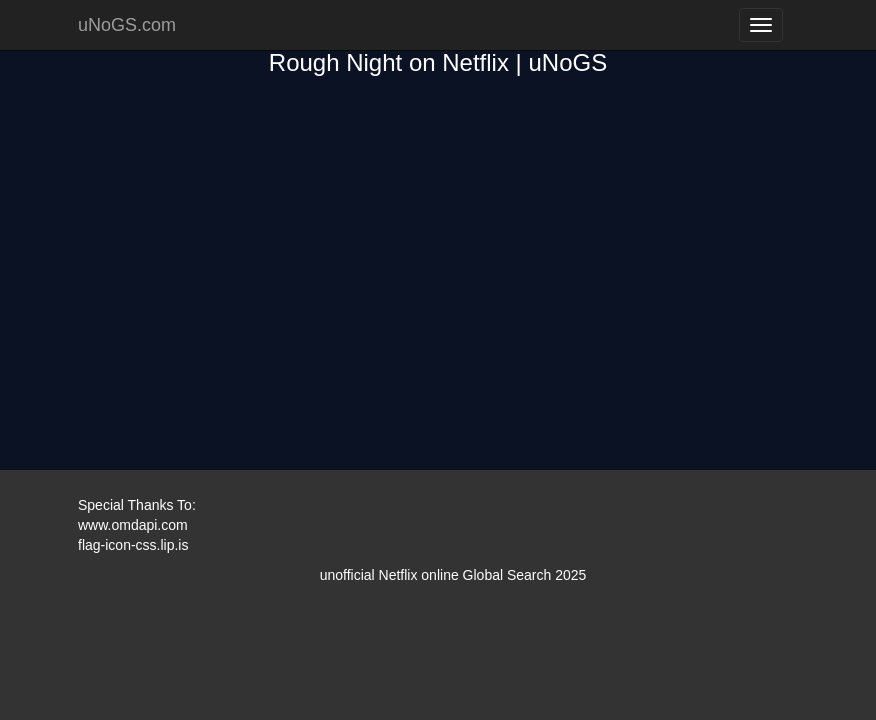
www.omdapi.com (133, 525)
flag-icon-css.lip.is (133, 545)
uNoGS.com (127, 25)
